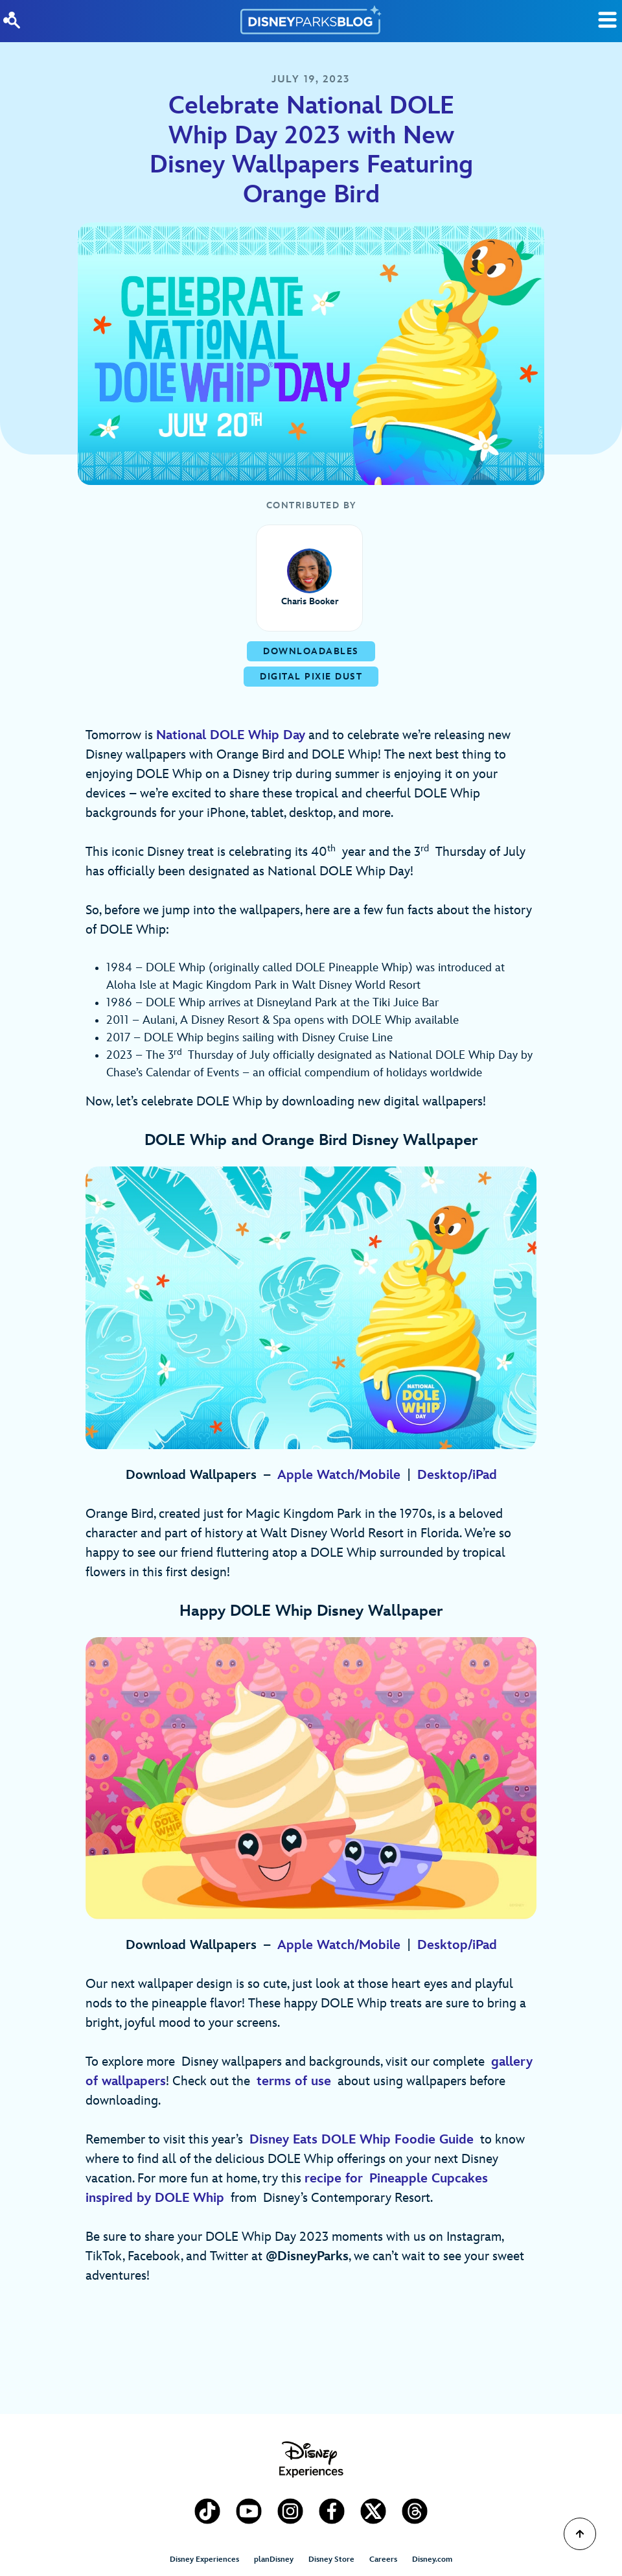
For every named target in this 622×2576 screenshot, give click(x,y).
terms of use (294, 2081)
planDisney (274, 2559)
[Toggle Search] (607, 19)
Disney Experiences (204, 2559)
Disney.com (432, 2559)
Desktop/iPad (457, 1475)
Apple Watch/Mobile (338, 1475)
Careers (383, 2559)
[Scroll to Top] (580, 2534)
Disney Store (331, 2559)
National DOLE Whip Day (230, 735)
